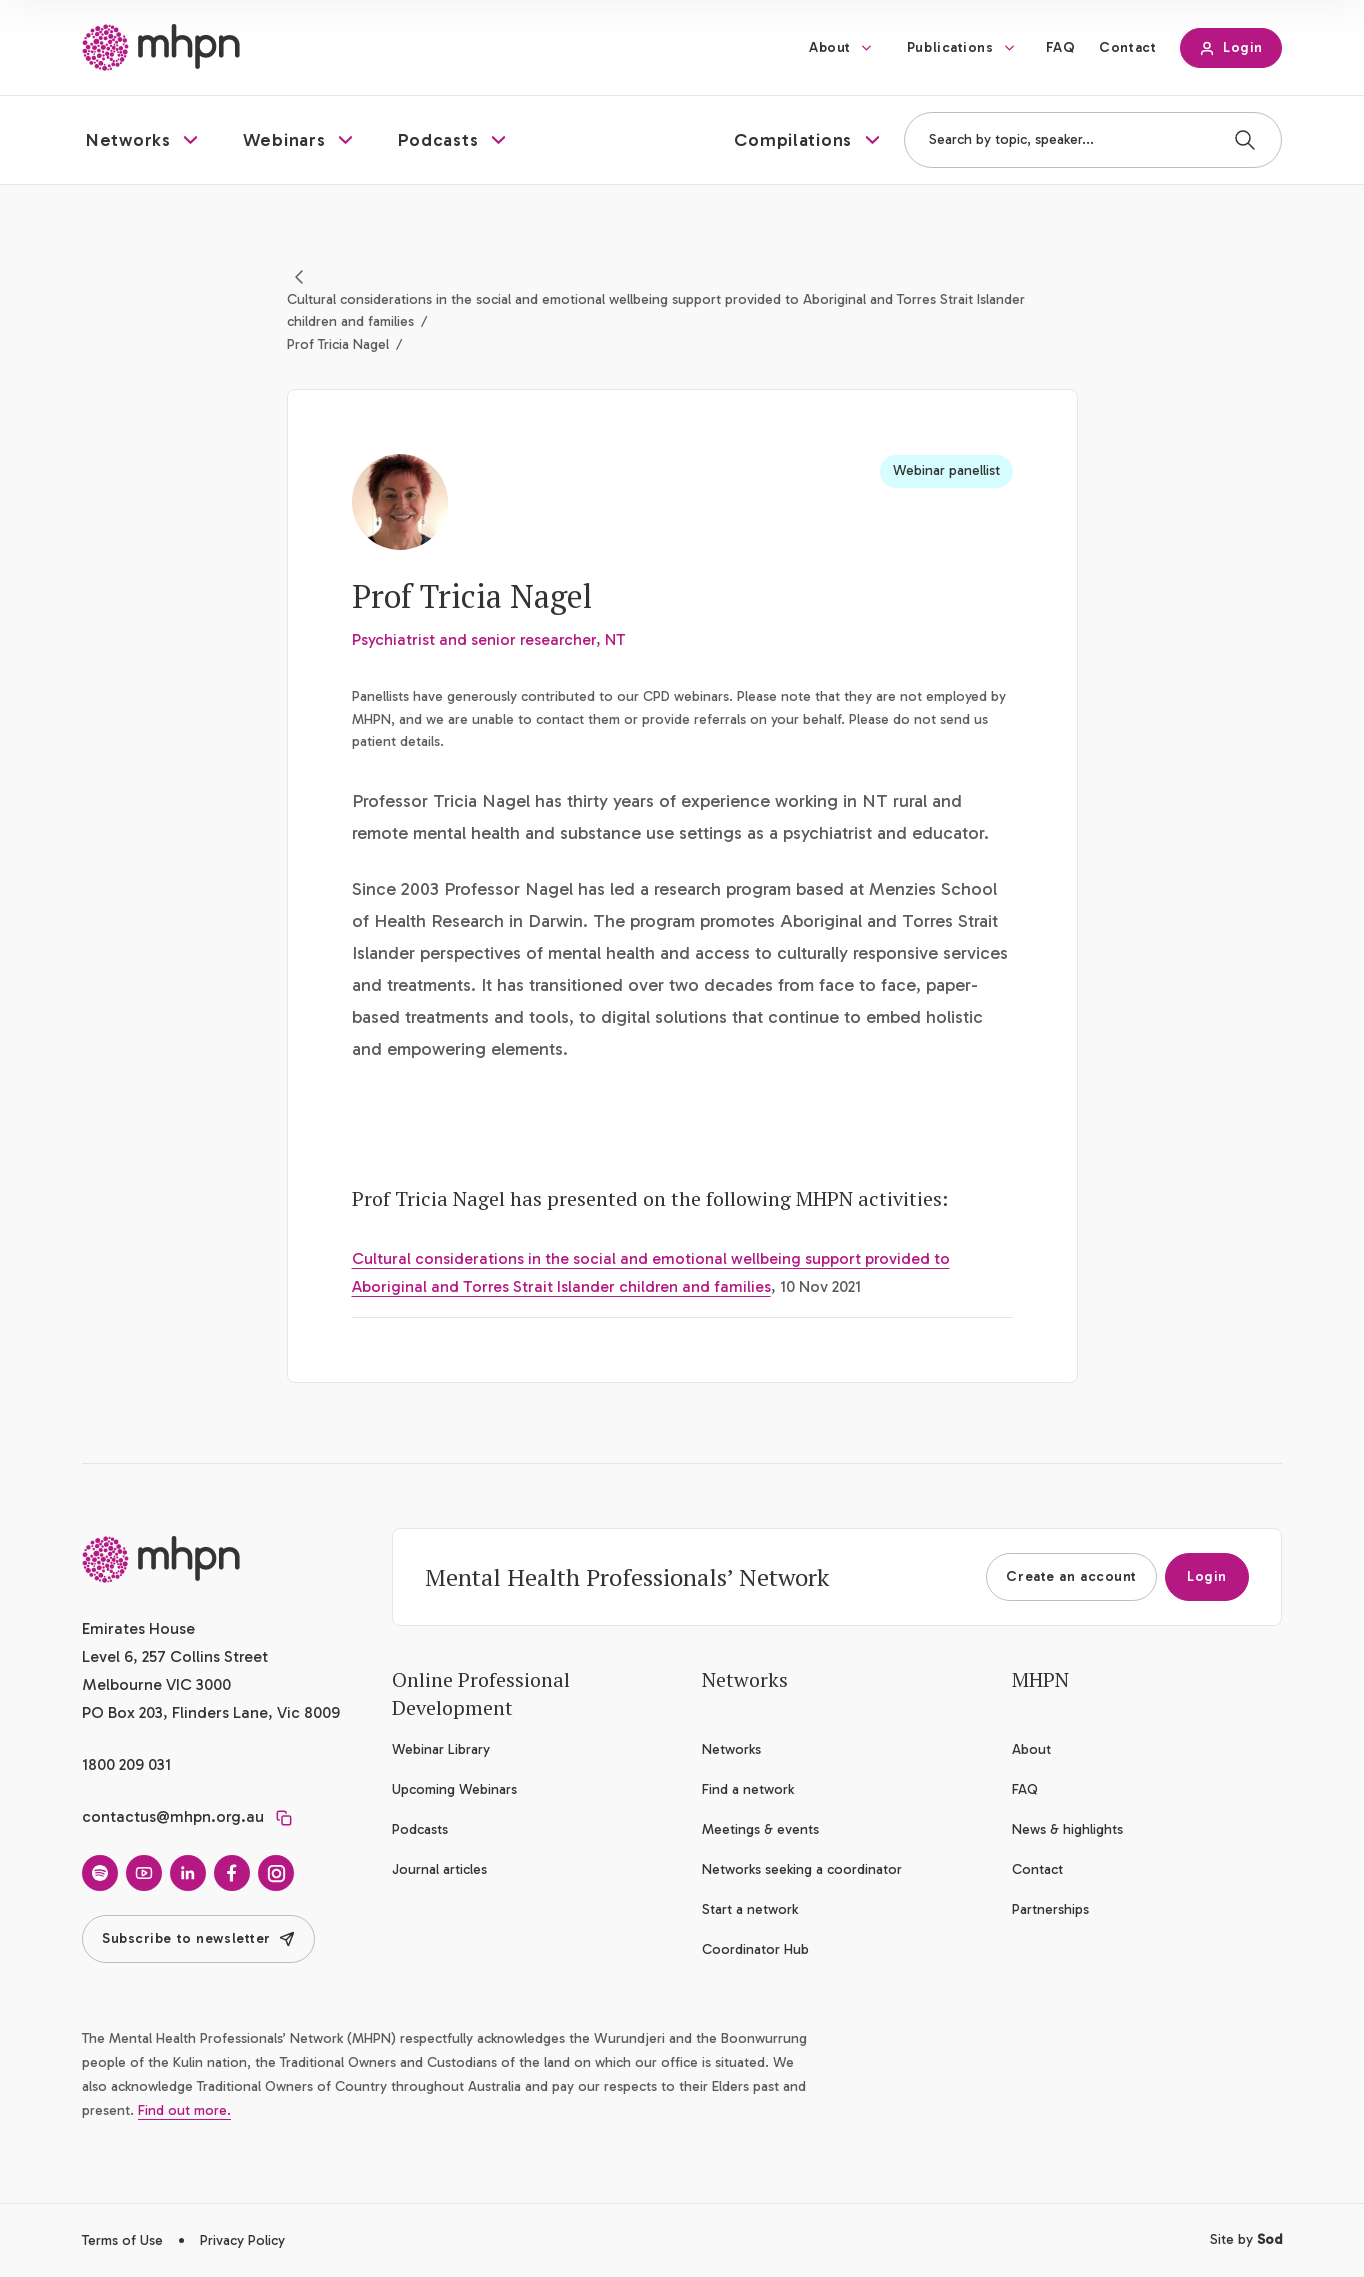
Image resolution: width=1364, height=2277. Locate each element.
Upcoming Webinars (454, 1789)
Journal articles (439, 1869)
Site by (1246, 2239)
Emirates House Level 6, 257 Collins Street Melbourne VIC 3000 (175, 1656)
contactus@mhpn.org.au (173, 1816)
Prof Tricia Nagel (338, 344)
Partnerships (1050, 1909)
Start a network (750, 1909)
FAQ (1061, 47)
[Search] (1245, 140)
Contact (1127, 47)
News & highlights (1067, 1829)
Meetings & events (760, 1829)
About (830, 47)
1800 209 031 (126, 1764)
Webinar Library (441, 1749)
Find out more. (184, 2110)
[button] (144, 140)
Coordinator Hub (755, 1949)
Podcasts (420, 1829)
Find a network (748, 1789)
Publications (950, 47)
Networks (731, 1749)
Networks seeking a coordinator (802, 1869)
